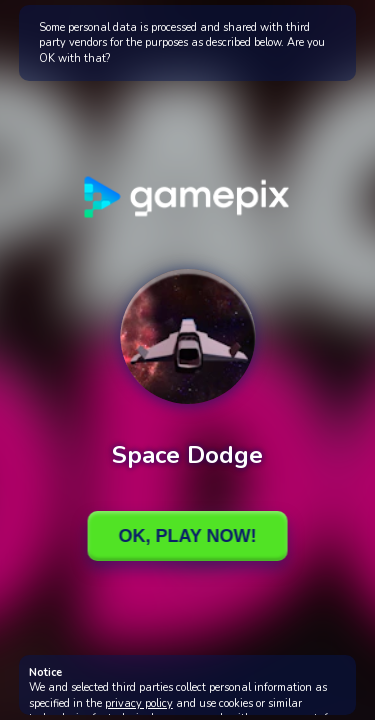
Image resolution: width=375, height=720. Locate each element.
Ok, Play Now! (187, 536)
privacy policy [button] (139, 703)
